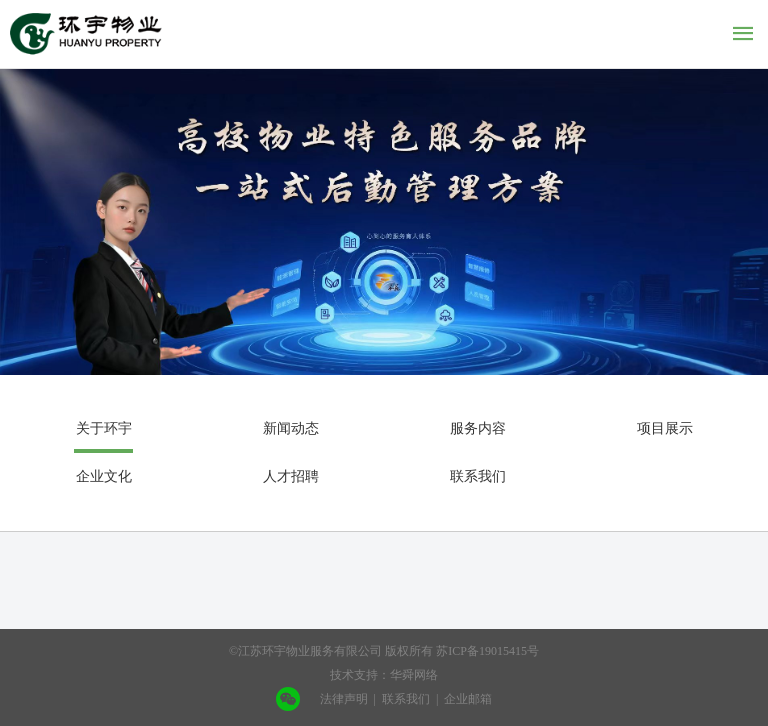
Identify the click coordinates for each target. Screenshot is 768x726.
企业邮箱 (468, 699)
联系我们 (478, 476)
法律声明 (344, 699)
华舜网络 (414, 675)
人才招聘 (291, 476)
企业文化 (104, 476)
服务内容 (478, 428)
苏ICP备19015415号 (487, 651)
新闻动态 (291, 428)
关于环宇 (104, 428)
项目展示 (665, 428)
